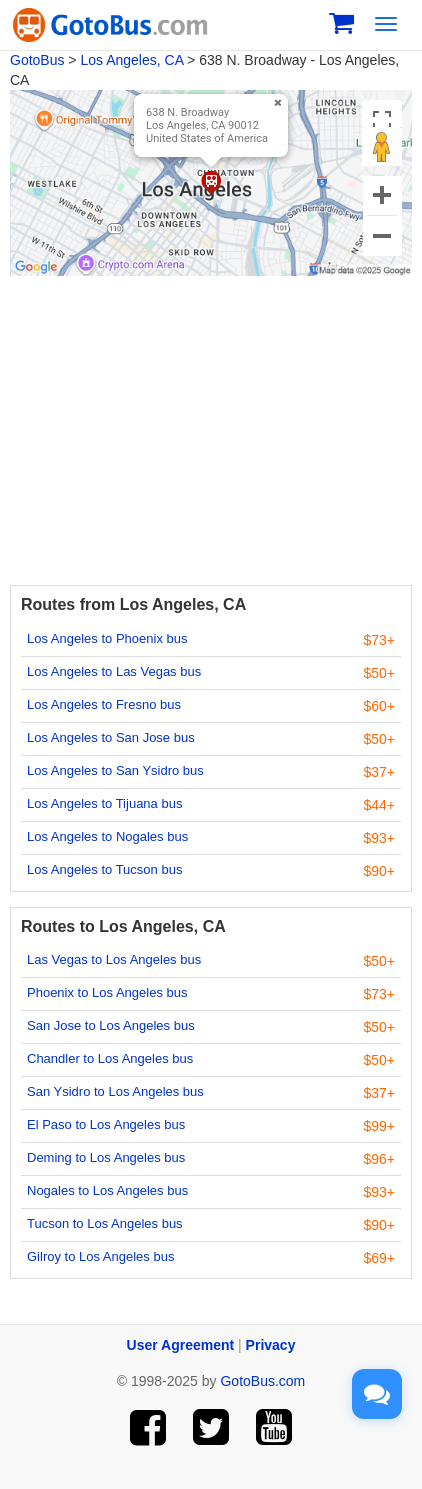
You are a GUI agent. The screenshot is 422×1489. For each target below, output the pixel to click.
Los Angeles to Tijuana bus (104, 803)
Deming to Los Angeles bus (106, 1157)
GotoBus (37, 60)
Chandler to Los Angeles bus (110, 1058)
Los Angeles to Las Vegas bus (114, 671)
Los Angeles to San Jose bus (111, 737)
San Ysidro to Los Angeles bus (115, 1091)
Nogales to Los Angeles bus (107, 1190)
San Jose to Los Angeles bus (111, 1025)
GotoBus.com (262, 1381)
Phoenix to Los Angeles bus (107, 992)
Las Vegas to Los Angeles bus (114, 959)
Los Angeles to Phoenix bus (107, 638)
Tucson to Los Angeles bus (105, 1223)
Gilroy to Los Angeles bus (100, 1256)
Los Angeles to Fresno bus (104, 704)
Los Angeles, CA (131, 60)
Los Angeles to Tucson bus (104, 869)
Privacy (271, 1345)
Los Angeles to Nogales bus (107, 836)
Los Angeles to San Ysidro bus (115, 770)
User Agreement (181, 1345)
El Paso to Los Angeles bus (106, 1124)
